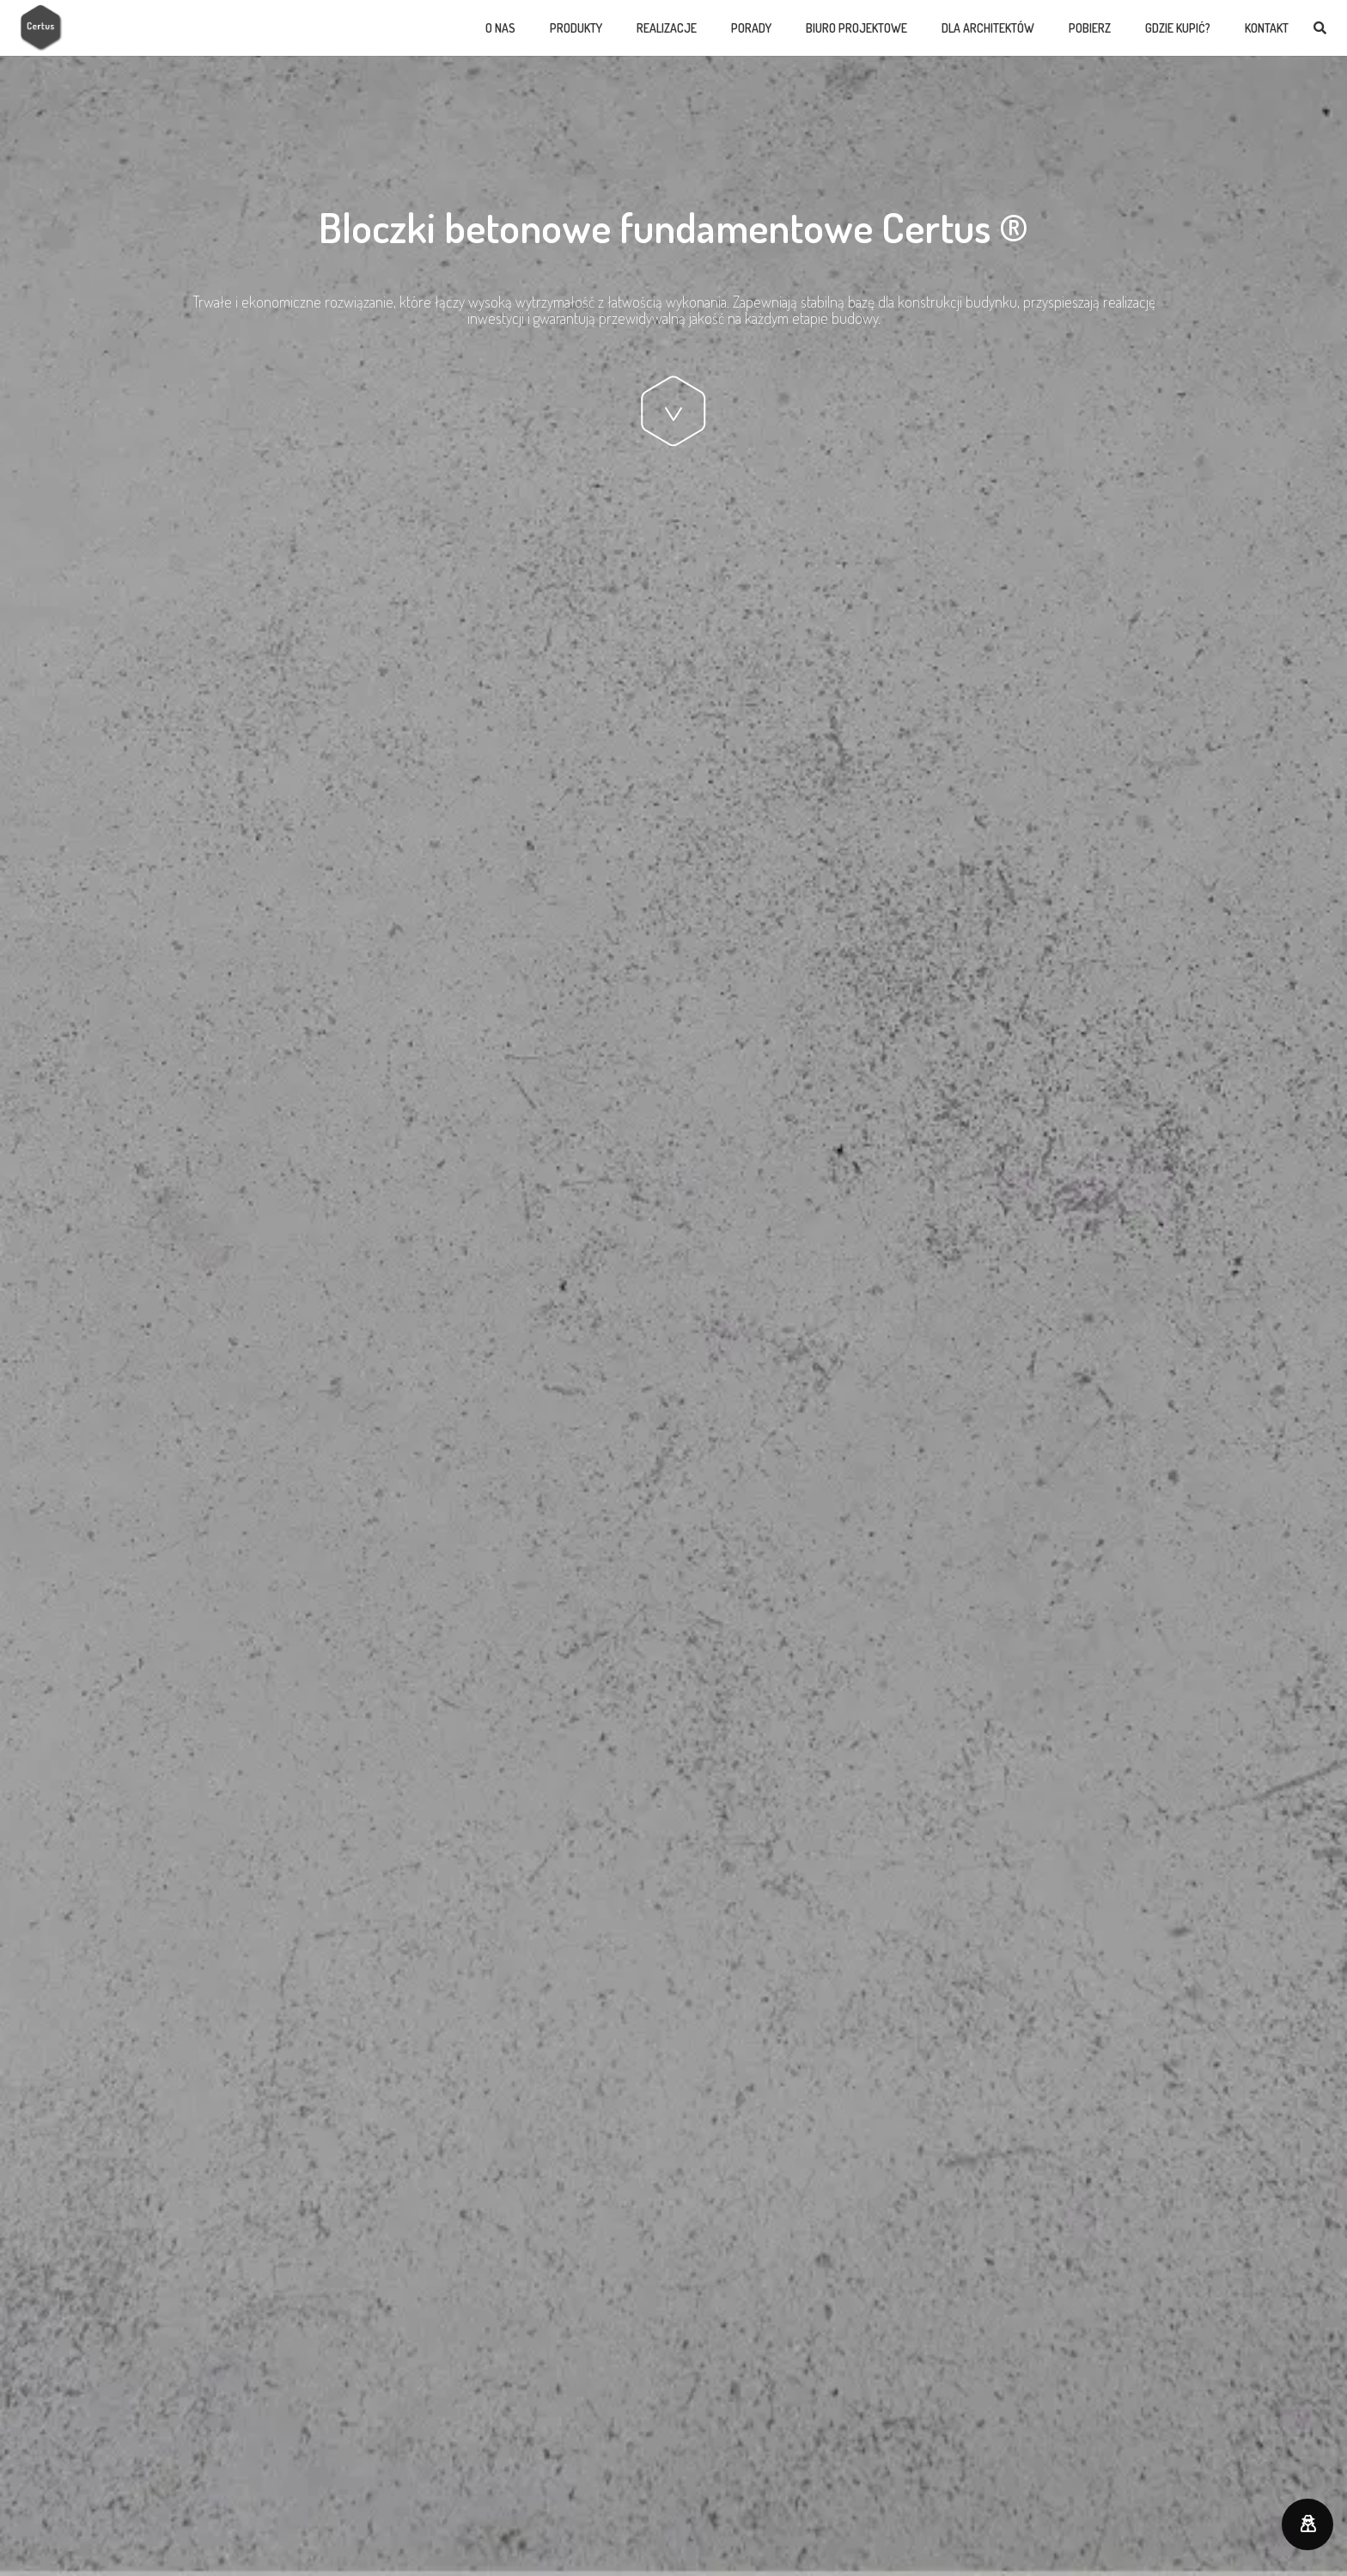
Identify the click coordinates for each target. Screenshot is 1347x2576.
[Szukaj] (1320, 28)
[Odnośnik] (42, 28)
